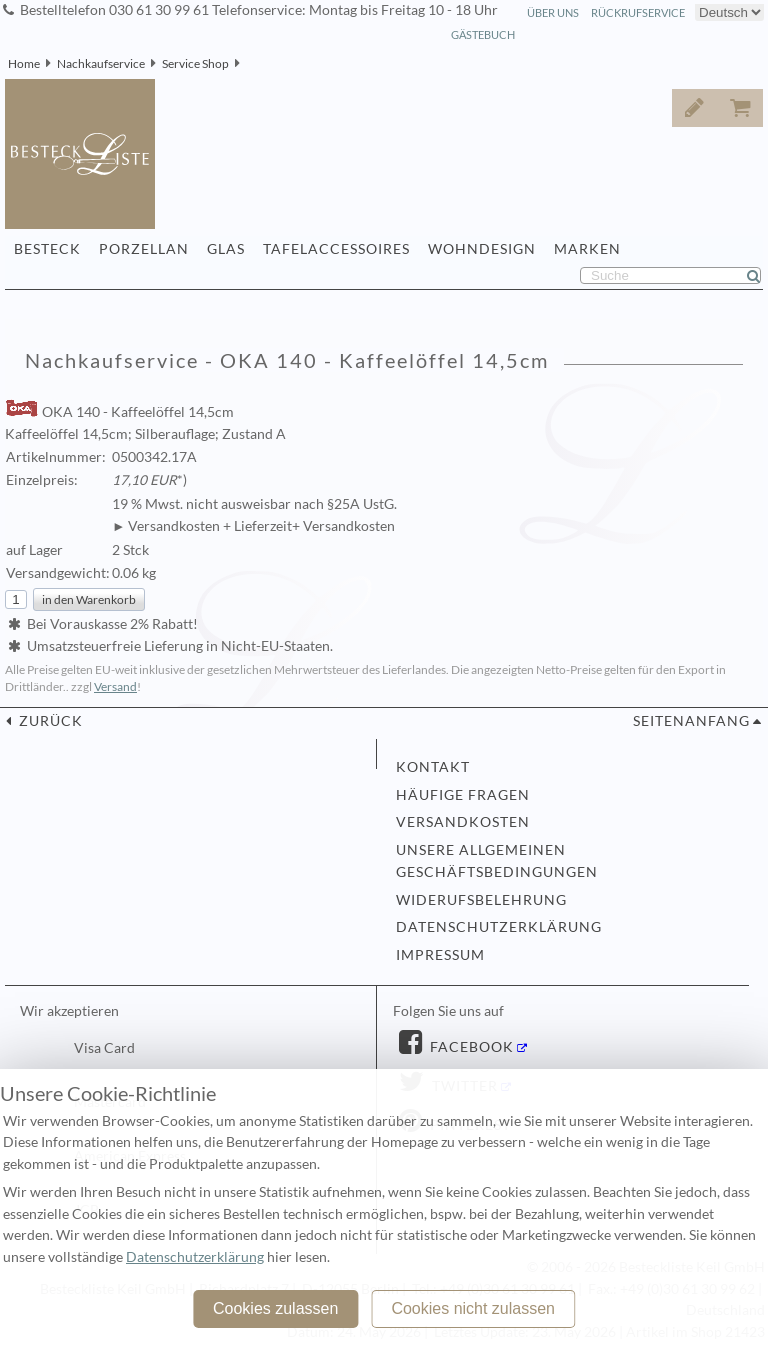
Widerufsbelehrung (481, 900)
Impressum (440, 955)
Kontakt (433, 767)
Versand (115, 686)
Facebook (470, 1047)
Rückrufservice (638, 12)
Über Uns (553, 12)
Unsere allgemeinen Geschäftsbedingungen (497, 861)
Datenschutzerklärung (499, 927)
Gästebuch (483, 34)
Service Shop (195, 63)
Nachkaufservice (101, 63)
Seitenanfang (691, 721)
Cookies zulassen (275, 1308)
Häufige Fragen (463, 795)
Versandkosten (463, 822)
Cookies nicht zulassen (473, 1308)
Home (24, 63)
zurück (49, 721)
